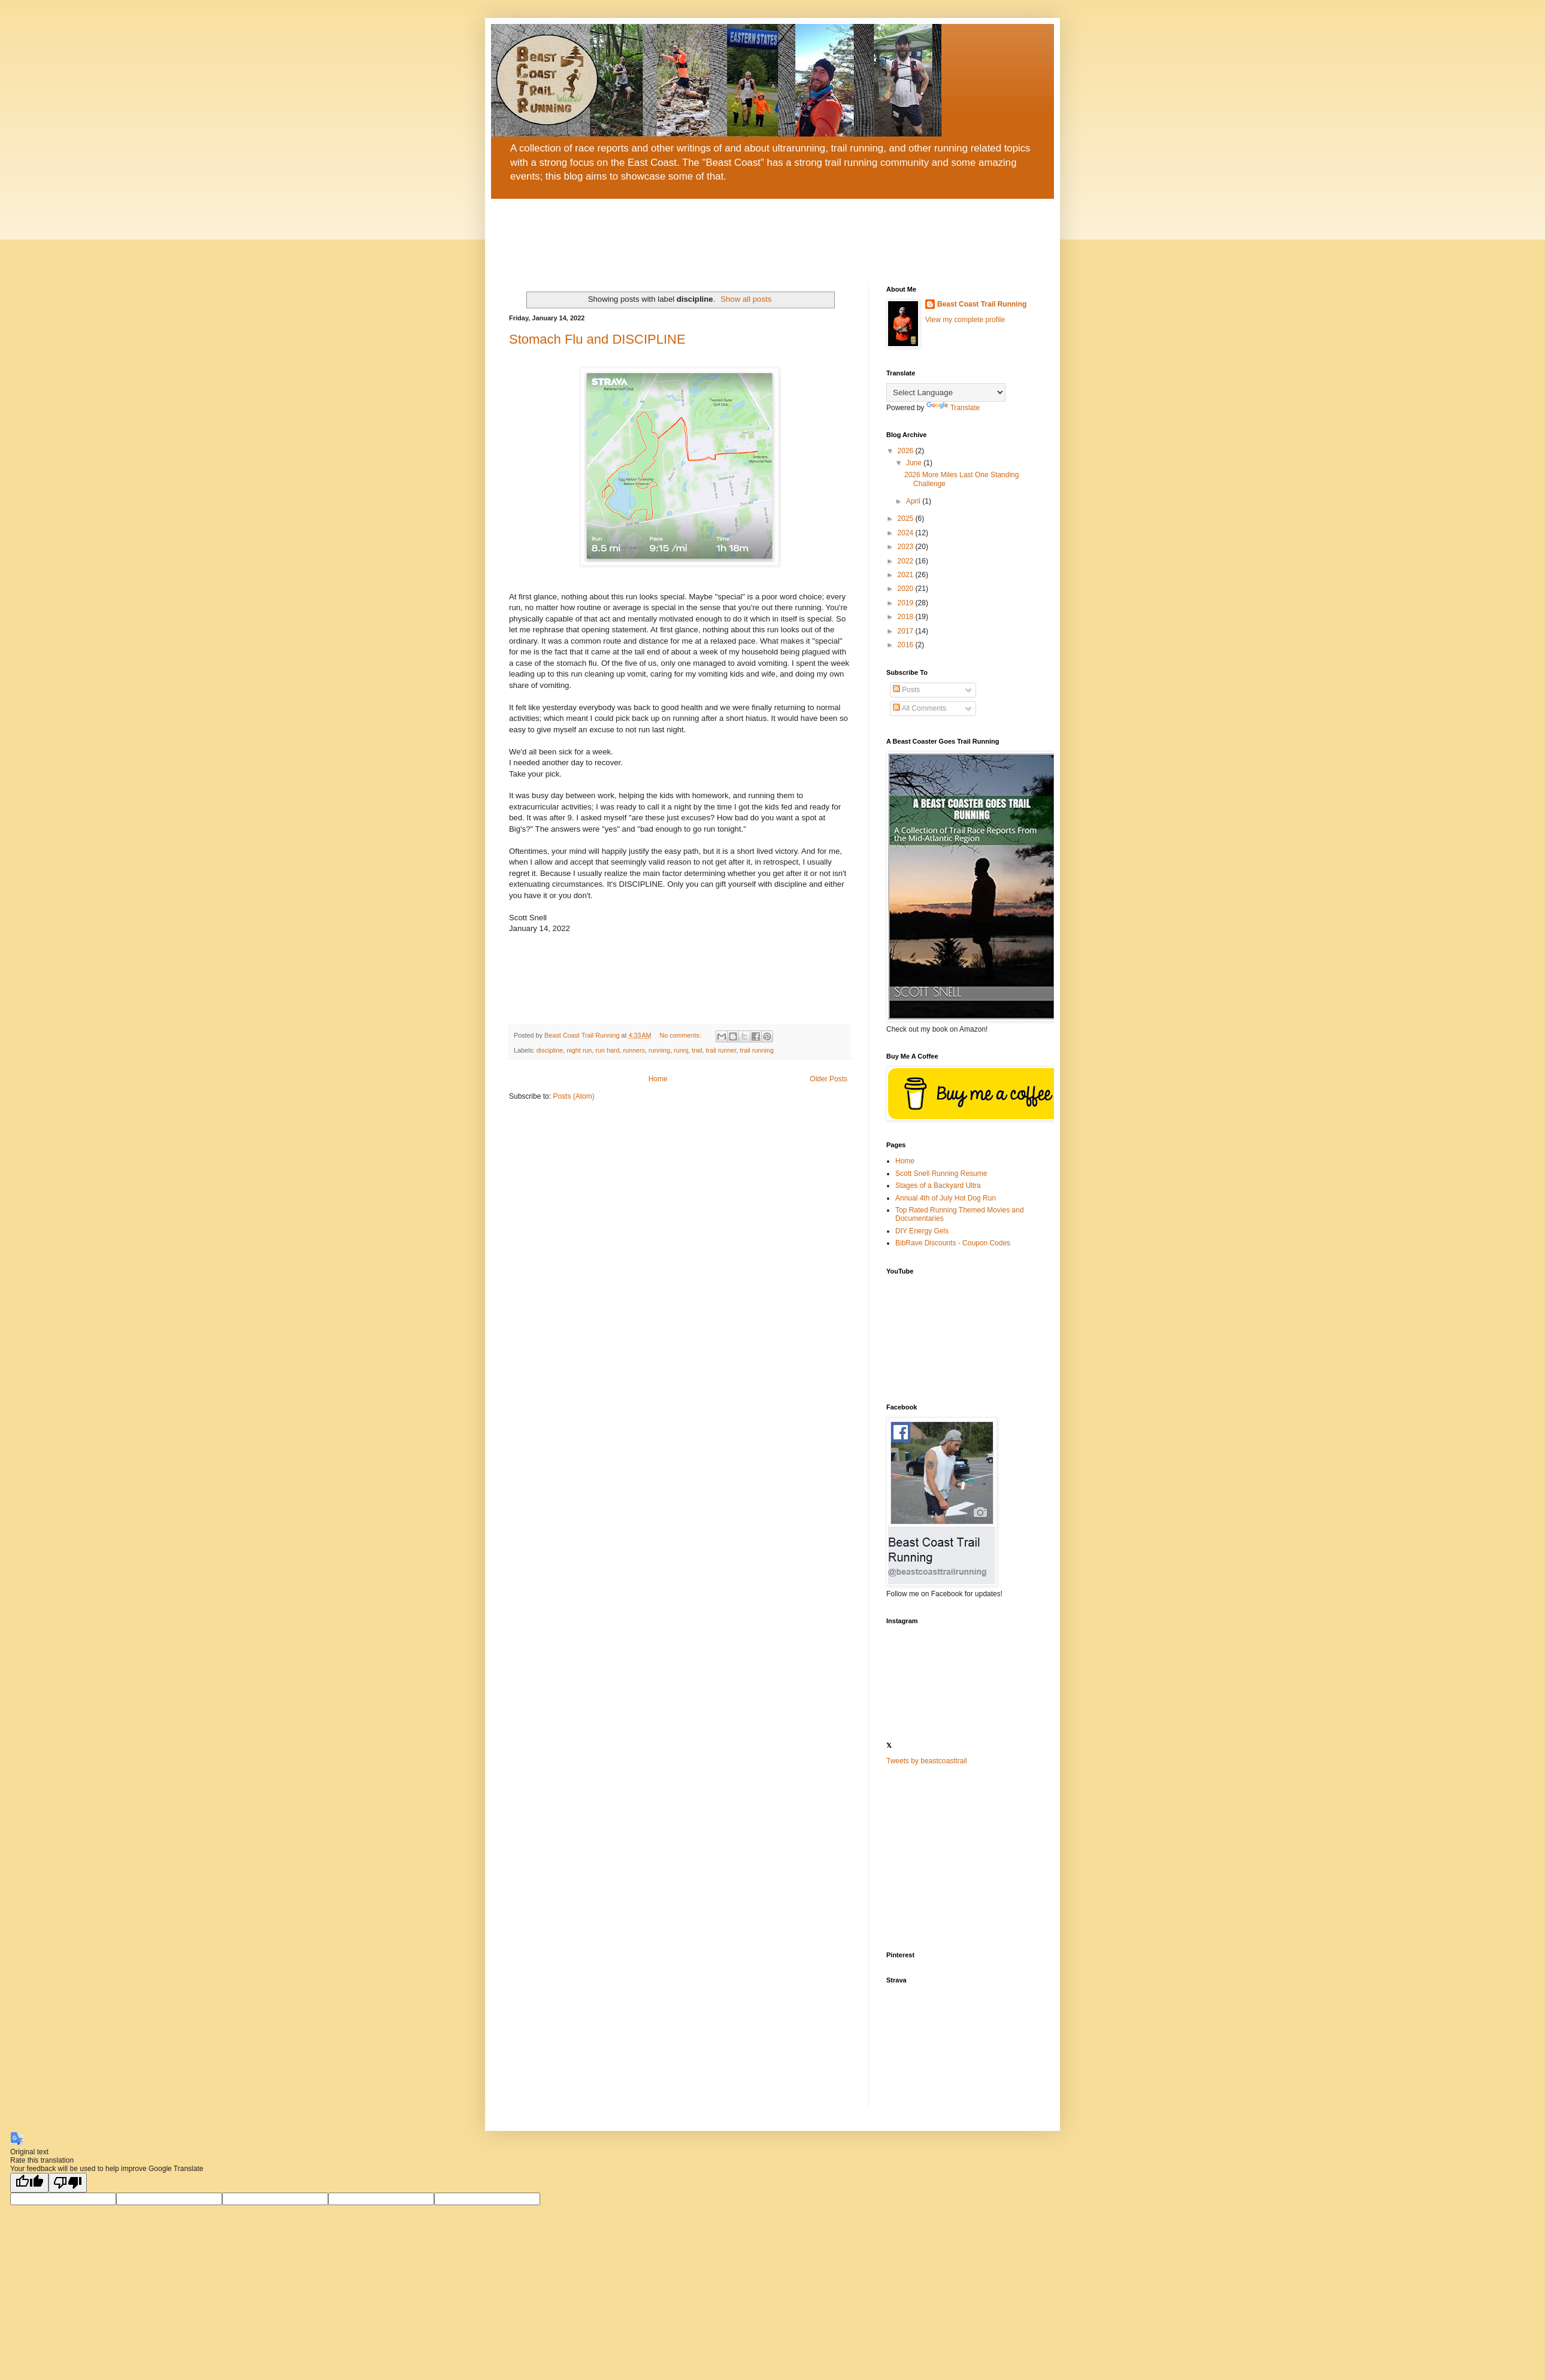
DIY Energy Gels (922, 1231)
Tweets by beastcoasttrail (926, 1761)
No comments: (681, 1035)
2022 (907, 561)
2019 (907, 603)
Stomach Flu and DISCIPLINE (597, 339)
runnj (681, 1050)
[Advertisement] (961, 1858)
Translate (953, 408)
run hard (607, 1050)
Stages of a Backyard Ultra (938, 1185)
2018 (907, 617)
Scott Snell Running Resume (941, 1173)
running (659, 1050)
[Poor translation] (68, 2183)
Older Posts (828, 1079)
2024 (907, 533)
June (914, 463)
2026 (907, 451)
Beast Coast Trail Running (981, 304)
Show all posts (745, 299)
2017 (907, 631)
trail (697, 1050)
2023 (907, 546)
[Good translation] (29, 2183)
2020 (907, 588)
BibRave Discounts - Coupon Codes (952, 1243)
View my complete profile (965, 320)
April (914, 501)
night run (579, 1050)
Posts (906, 690)
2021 (907, 575)
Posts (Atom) (573, 1096)
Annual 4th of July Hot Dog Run (945, 1198)
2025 (907, 518)
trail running (757, 1050)
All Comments (919, 708)
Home (658, 1079)
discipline (550, 1050)
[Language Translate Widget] (945, 392)
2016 (907, 645)
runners (634, 1050)
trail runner (721, 1050)
